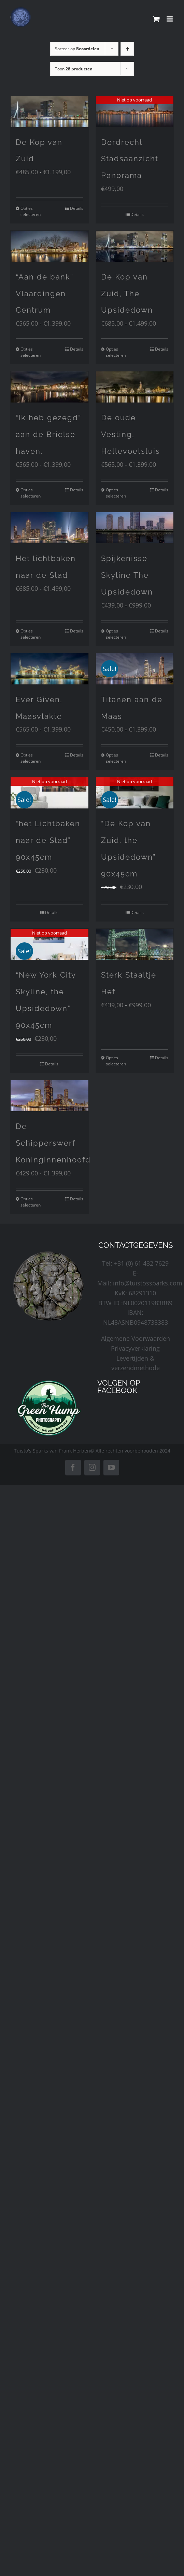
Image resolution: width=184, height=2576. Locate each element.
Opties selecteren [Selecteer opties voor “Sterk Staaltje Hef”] (116, 1061)
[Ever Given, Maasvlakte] (49, 668)
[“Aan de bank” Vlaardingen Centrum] (49, 246)
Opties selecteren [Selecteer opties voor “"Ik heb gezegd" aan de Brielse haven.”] (30, 493)
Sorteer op (77, 49)
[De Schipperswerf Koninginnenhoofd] (49, 1095)
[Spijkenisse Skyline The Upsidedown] (135, 527)
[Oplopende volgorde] (127, 49)
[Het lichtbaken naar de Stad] (49, 527)
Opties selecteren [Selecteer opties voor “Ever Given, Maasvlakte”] (30, 758)
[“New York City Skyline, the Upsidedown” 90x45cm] (49, 944)
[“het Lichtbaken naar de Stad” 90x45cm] (49, 792)
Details (76, 208)
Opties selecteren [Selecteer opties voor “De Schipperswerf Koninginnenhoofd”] (30, 1202)
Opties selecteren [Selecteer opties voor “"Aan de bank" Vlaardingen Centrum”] (30, 352)
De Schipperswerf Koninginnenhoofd (53, 1143)
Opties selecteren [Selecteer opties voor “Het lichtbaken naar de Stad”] (30, 634)
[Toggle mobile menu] (170, 19)
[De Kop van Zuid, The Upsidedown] (135, 246)
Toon (74, 69)
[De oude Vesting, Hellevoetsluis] (135, 387)
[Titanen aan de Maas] (135, 668)
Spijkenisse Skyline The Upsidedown (127, 575)
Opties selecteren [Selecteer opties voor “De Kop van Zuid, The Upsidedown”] (116, 352)
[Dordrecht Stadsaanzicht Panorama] (135, 111)
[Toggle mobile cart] (156, 19)
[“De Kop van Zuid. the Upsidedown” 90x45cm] (135, 792)
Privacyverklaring (135, 1348)
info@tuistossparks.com (147, 1283)
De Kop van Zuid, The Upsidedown (127, 293)
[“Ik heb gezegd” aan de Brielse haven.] (49, 387)
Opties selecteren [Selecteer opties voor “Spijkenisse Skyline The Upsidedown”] (116, 634)
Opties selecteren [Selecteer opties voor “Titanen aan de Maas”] (116, 758)
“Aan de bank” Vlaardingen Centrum (44, 293)
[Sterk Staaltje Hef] (135, 944)
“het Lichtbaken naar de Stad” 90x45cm (48, 840)
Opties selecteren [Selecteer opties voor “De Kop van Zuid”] (30, 211)
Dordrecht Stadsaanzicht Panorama (129, 159)
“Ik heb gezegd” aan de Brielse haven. (48, 434)
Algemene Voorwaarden (135, 1338)
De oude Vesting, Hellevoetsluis (130, 434)
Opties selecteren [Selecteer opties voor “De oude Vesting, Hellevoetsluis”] (116, 493)
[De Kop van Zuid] (49, 111)
